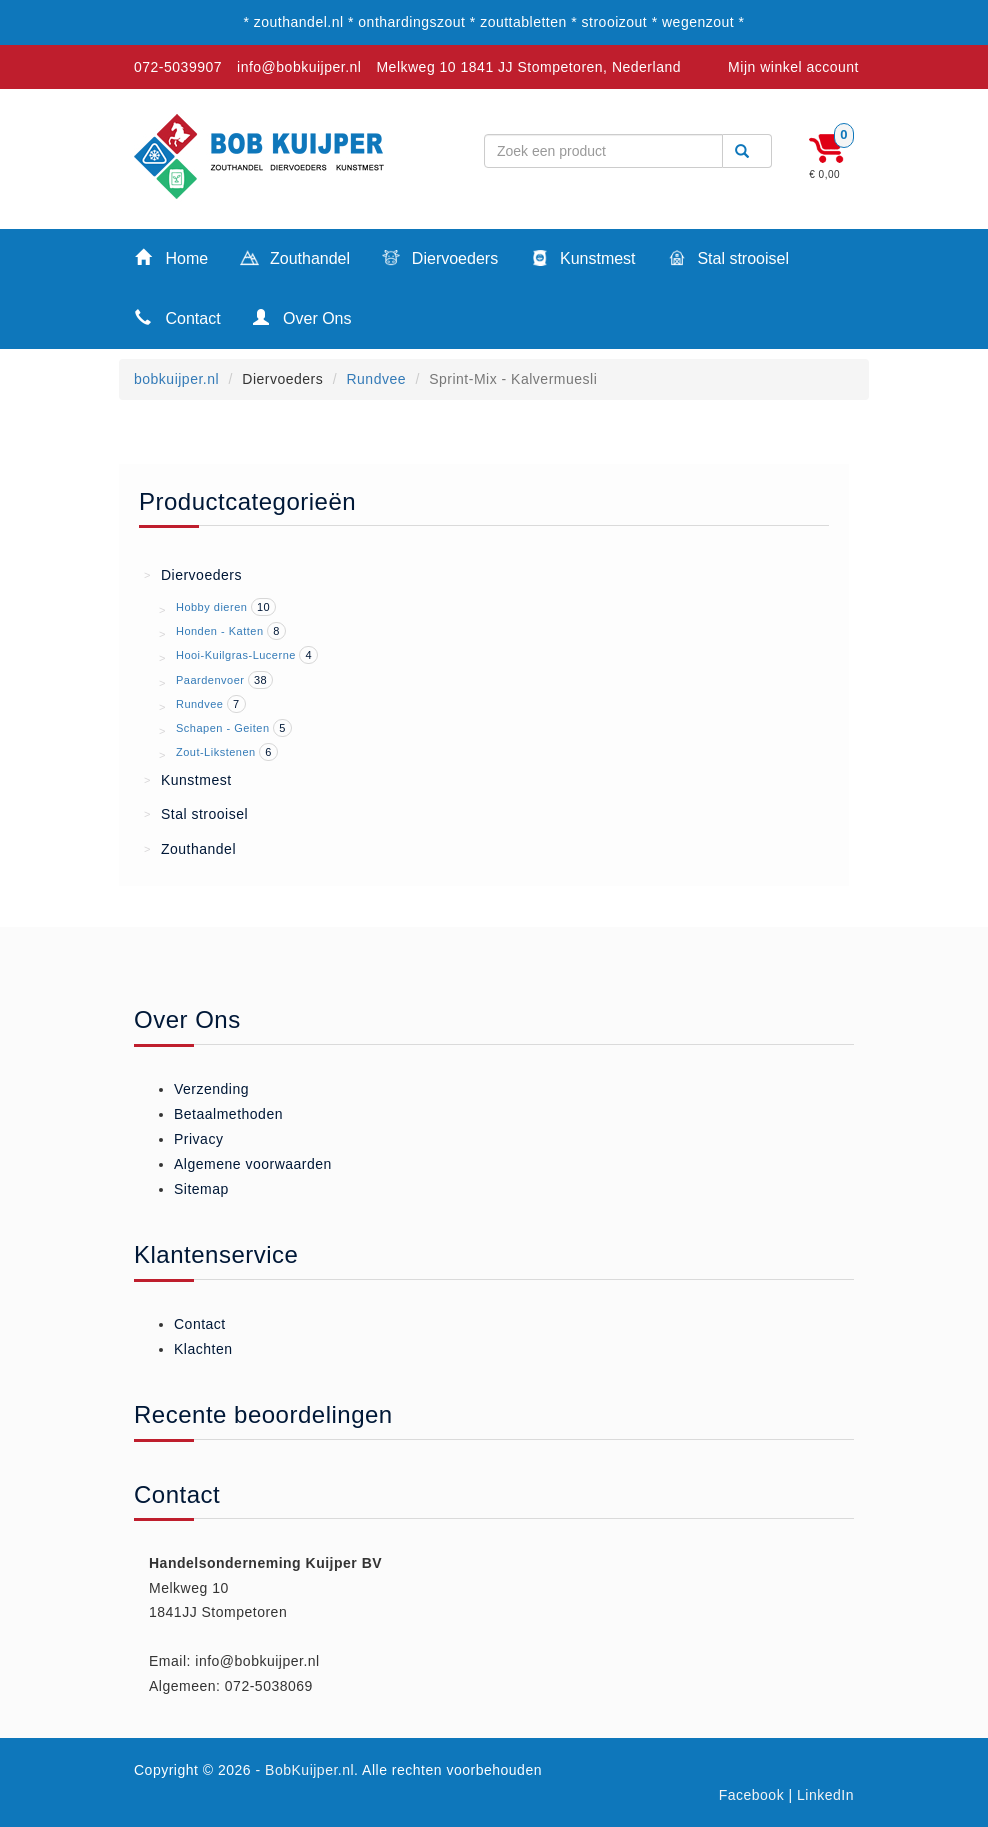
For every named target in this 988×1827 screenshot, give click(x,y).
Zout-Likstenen (216, 752)
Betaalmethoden (228, 1114)
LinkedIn (825, 1795)
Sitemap (201, 1189)
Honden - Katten (220, 631)
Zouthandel (295, 260)
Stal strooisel (728, 260)
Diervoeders (440, 260)
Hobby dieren (211, 607)
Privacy (198, 1139)
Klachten (203, 1349)
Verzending (211, 1089)
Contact (178, 317)
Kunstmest (582, 260)
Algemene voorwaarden (253, 1164)
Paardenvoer (210, 680)
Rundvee (376, 379)
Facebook (751, 1795)
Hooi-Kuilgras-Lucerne (236, 655)
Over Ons (302, 317)
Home (171, 257)
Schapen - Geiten (223, 728)
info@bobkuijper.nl (299, 67)
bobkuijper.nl (176, 379)
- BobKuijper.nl (305, 1770)
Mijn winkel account (793, 67)
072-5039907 (178, 67)
